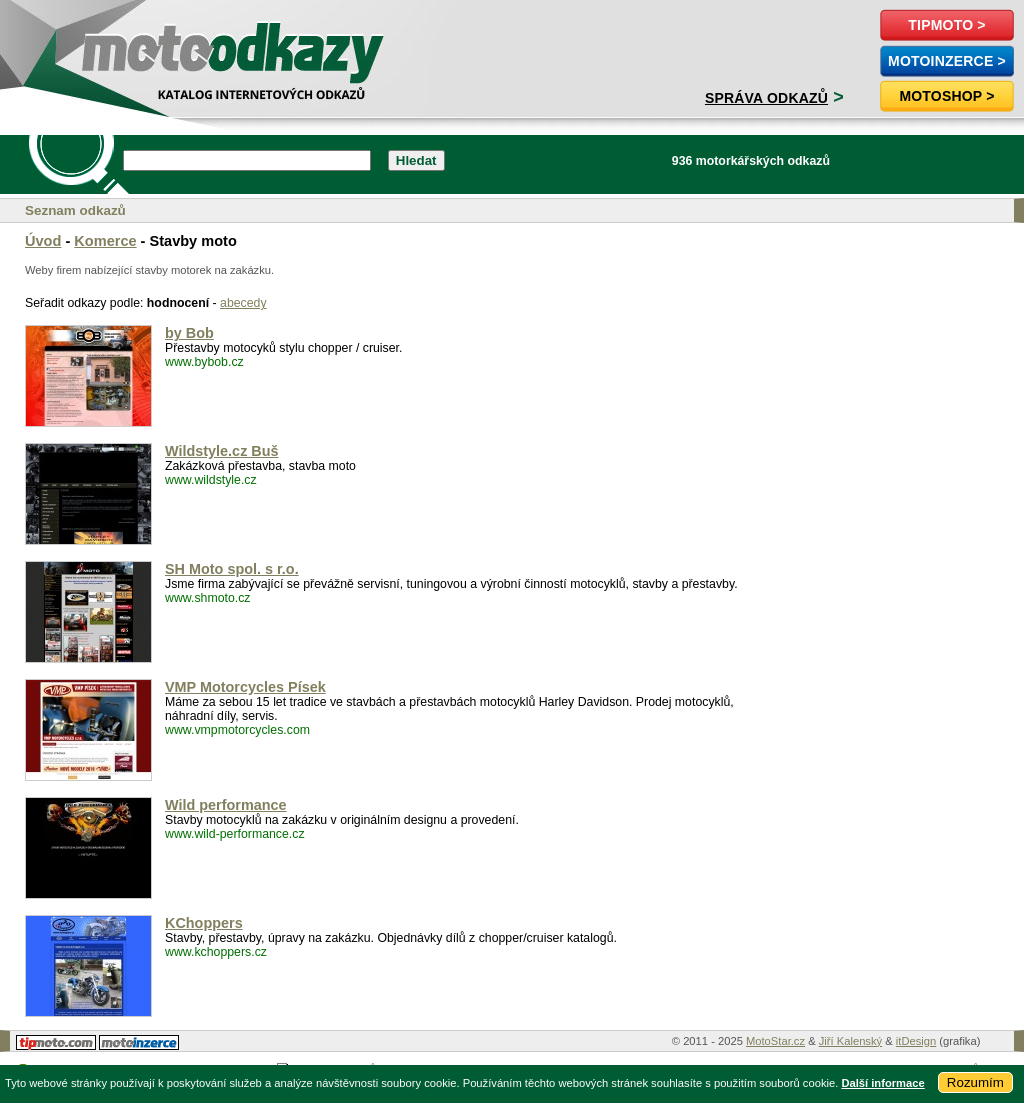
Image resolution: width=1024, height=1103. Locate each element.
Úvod (43, 241)
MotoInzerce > (947, 61)
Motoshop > (946, 96)
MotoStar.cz (775, 1041)
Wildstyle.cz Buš (222, 451)
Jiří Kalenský (850, 1041)
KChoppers (204, 923)
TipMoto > (946, 25)
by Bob (189, 333)
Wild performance (226, 805)
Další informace (882, 1083)
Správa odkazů (766, 98)
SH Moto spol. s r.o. (232, 569)
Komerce (105, 241)
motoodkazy (124, 46)
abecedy (243, 303)
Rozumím (975, 1082)
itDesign (916, 1041)
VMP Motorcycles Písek (245, 687)
